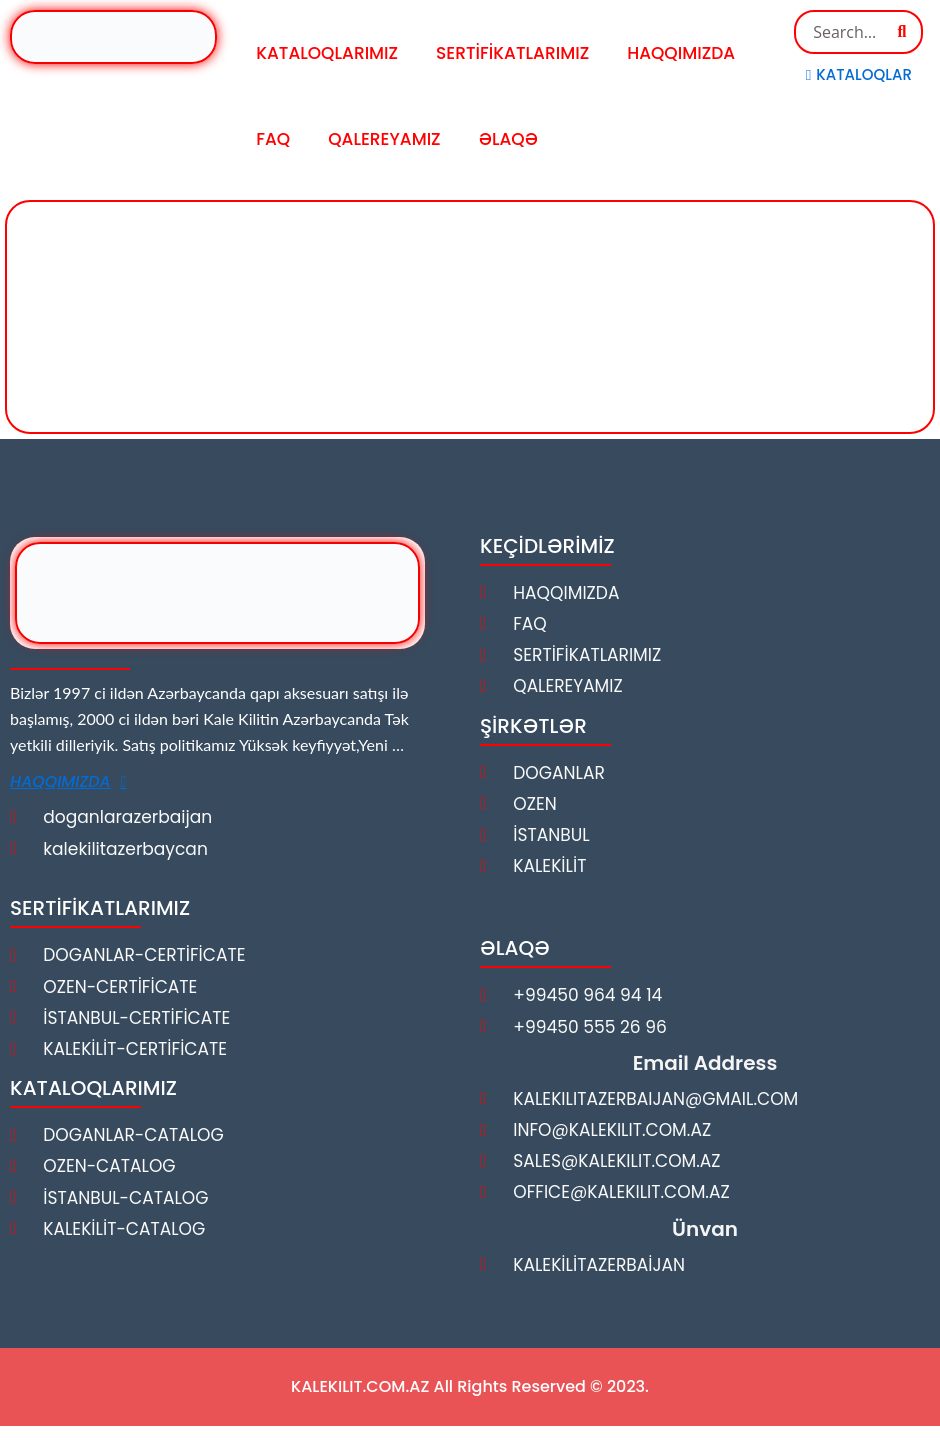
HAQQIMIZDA (681, 53)
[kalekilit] (470, 314)
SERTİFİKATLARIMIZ (512, 53)
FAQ (273, 139)
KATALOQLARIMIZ (327, 53)
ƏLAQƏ (508, 139)
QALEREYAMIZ (384, 139)
